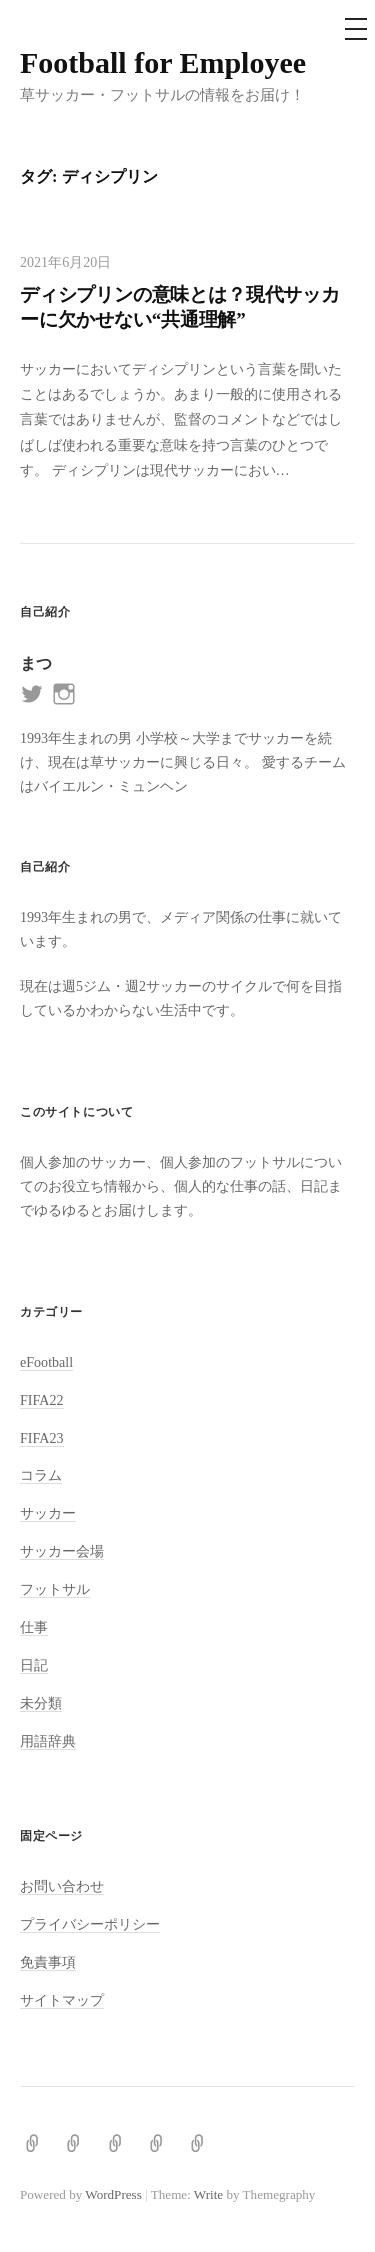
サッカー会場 (62, 1551)
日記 (34, 1665)
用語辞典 (48, 1741)
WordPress (113, 2194)
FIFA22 (42, 1400)
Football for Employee (163, 62)
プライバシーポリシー (90, 1924)
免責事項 (48, 1962)
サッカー (48, 1513)
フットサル (55, 1589)
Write (208, 2194)
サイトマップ (62, 2000)
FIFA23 (42, 1438)
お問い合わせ (62, 1886)
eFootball (46, 1362)
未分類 (41, 1703)
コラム (41, 1475)
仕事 (34, 1627)
